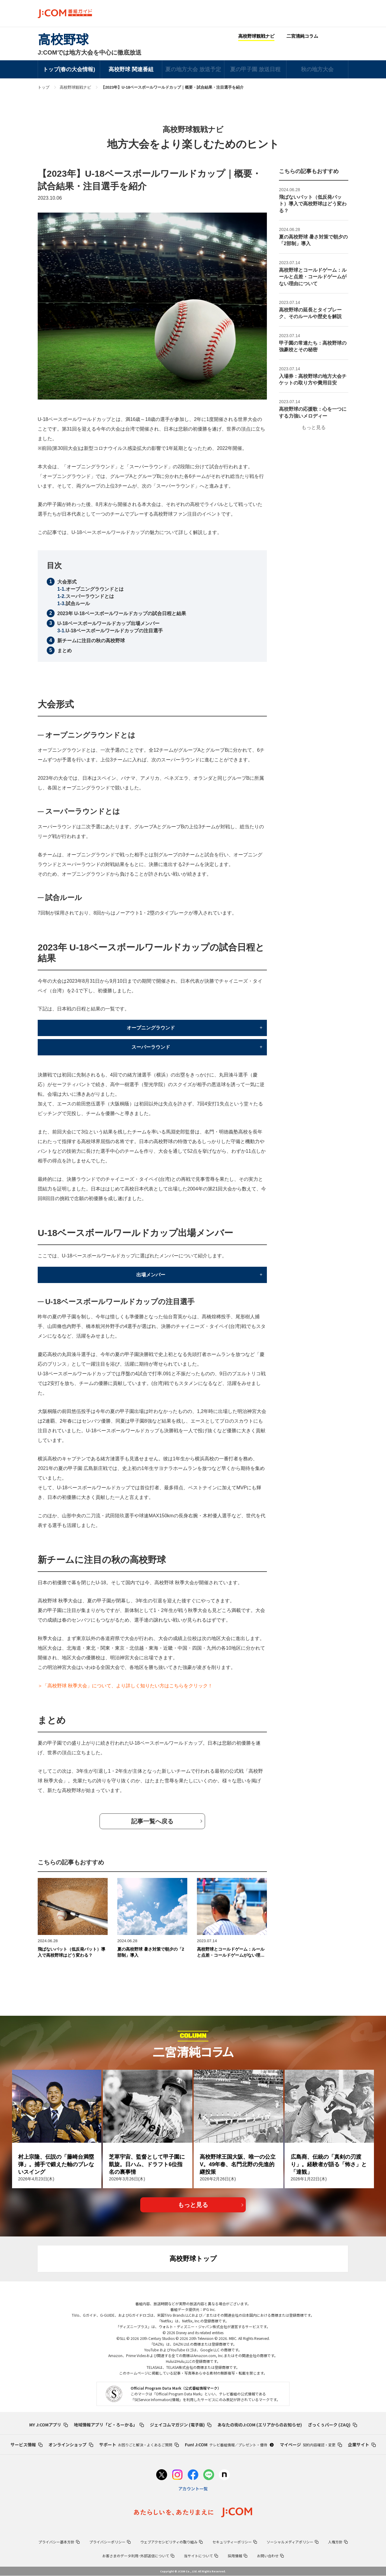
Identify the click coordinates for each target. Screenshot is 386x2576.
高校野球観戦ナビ (256, 36)
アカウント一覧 (193, 2489)
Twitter (331, 36)
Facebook (343, 36)
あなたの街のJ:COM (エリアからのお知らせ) (259, 2425)
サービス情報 (27, 2445)
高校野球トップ (193, 2258)
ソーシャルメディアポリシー (292, 2541)
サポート (139, 2445)
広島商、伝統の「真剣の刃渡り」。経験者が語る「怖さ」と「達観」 (329, 2164)
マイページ (311, 2445)
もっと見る (314, 427)
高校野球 (63, 40)
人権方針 (338, 2541)
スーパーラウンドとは (90, 596)
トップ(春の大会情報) (69, 69)
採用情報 (237, 2555)
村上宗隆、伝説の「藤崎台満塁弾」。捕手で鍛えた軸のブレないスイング (56, 2164)
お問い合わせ (270, 2555)
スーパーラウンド (150, 1047)
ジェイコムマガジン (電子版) (180, 2425)
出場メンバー (150, 1274)
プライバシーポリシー (110, 2541)
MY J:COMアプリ (48, 2425)
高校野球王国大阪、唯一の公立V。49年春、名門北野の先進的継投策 (238, 2164)
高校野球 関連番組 (131, 69)
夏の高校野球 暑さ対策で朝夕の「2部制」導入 (150, 1952)
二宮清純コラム (302, 36)
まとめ (64, 650)
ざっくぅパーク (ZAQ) (332, 2425)
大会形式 (67, 581)
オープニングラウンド (151, 1027)
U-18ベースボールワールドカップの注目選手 (114, 630)
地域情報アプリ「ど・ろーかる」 (109, 2425)
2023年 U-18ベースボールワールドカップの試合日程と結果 (121, 613)
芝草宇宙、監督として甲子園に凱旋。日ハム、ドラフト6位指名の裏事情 (147, 2164)
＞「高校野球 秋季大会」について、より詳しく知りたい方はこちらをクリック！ (125, 1685)
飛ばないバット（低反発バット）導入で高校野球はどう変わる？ (71, 1952)
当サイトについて (201, 2555)
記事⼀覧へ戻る (152, 1821)
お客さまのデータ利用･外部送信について (138, 2555)
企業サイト (362, 2445)
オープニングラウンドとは (95, 589)
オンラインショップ (71, 2445)
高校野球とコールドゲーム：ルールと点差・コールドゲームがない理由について (230, 1952)
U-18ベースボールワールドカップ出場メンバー (108, 623)
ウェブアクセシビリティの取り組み (171, 2541)
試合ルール (78, 603)
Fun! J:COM (229, 2445)
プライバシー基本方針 (59, 2541)
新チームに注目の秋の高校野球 (91, 640)
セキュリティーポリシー (234, 2541)
